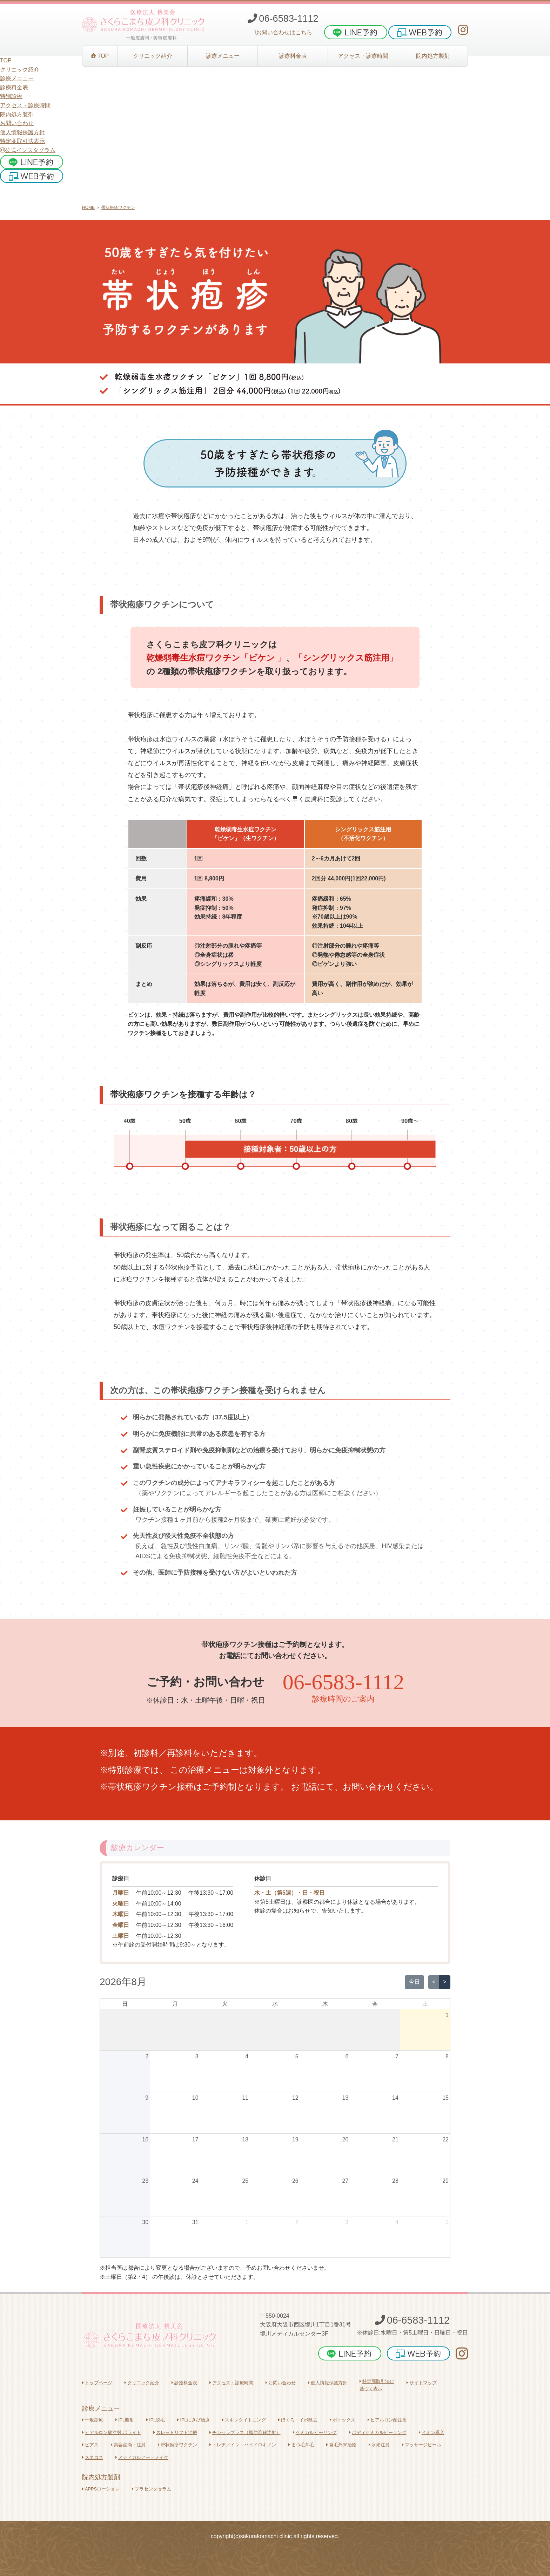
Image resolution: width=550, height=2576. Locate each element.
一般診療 (92, 2419)
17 (195, 2139)
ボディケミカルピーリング (378, 2432)
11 (245, 2098)
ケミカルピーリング (315, 2432)
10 (195, 2098)
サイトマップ (422, 2382)
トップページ (97, 2382)
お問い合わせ (17, 123)
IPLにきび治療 (193, 2419)
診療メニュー (101, 2408)
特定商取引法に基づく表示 (377, 2385)
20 (345, 2139)
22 (445, 2139)
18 (245, 2139)
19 (295, 2139)
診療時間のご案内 (343, 1699)
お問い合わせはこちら (283, 32)
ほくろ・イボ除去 (297, 2419)
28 (395, 2181)
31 (195, 2222)
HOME (88, 207)
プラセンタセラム (151, 2489)
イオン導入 (431, 2432)
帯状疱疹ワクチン (118, 207)
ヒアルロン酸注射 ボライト (111, 2432)
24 (195, 2181)
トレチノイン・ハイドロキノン (242, 2444)
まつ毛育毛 (301, 2444)
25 (245, 2181)
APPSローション (101, 2489)
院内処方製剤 (101, 2477)
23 (145, 2181)
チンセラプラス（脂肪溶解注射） (245, 2432)
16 (145, 2139)
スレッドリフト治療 (175, 2432)
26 (295, 2181)
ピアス (90, 2444)
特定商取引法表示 (22, 141)
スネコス (92, 2457)
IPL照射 (124, 2419)
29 (445, 2181)
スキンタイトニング (244, 2419)
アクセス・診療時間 (231, 2382)
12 (295, 2098)
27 (345, 2181)
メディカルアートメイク (141, 2457)
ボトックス (342, 2419)
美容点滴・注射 (128, 2444)
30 (145, 2222)
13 (345, 2098)
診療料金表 (184, 2382)
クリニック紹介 (142, 2382)
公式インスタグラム (27, 150)
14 (395, 2098)
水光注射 (379, 2444)
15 (445, 2098)
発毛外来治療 (341, 2444)
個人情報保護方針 (22, 132)
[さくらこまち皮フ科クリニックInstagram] (463, 30)
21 (395, 2139)
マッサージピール (421, 2444)
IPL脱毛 (155, 2419)
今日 (414, 1982)
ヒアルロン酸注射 (387, 2419)
